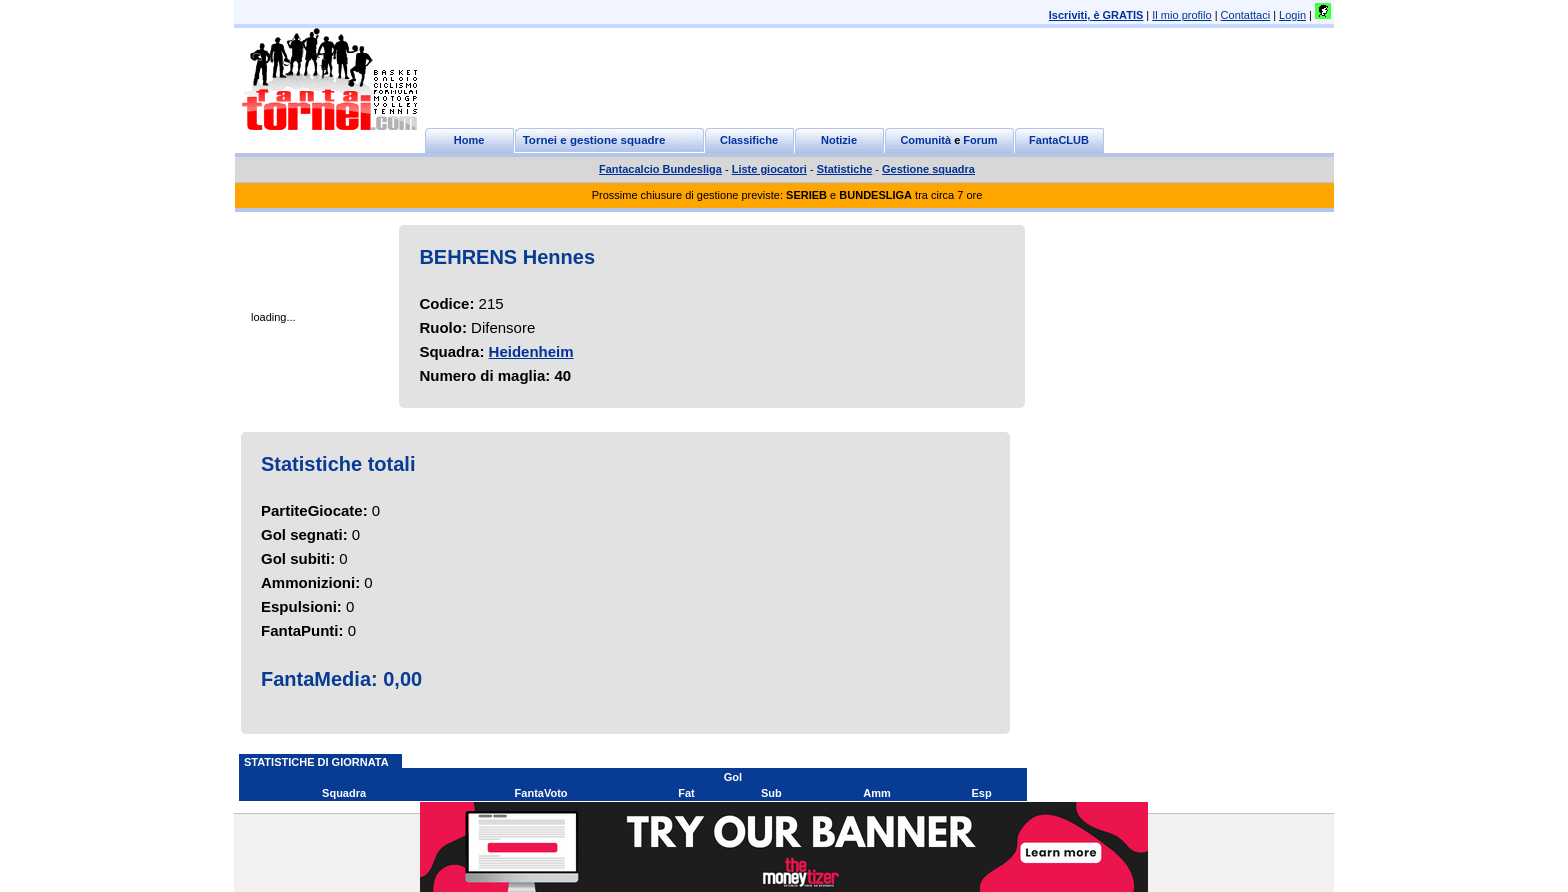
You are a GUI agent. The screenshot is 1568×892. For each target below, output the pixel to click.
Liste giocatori (769, 169)
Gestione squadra (928, 169)
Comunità (925, 140)
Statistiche (845, 169)
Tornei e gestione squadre (594, 140)
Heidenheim (531, 351)
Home (469, 140)
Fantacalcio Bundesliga (660, 169)
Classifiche (749, 140)
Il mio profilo (1181, 15)
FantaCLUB (1059, 140)
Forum (980, 140)
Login (1292, 15)
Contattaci (1246, 15)
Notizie (839, 140)
